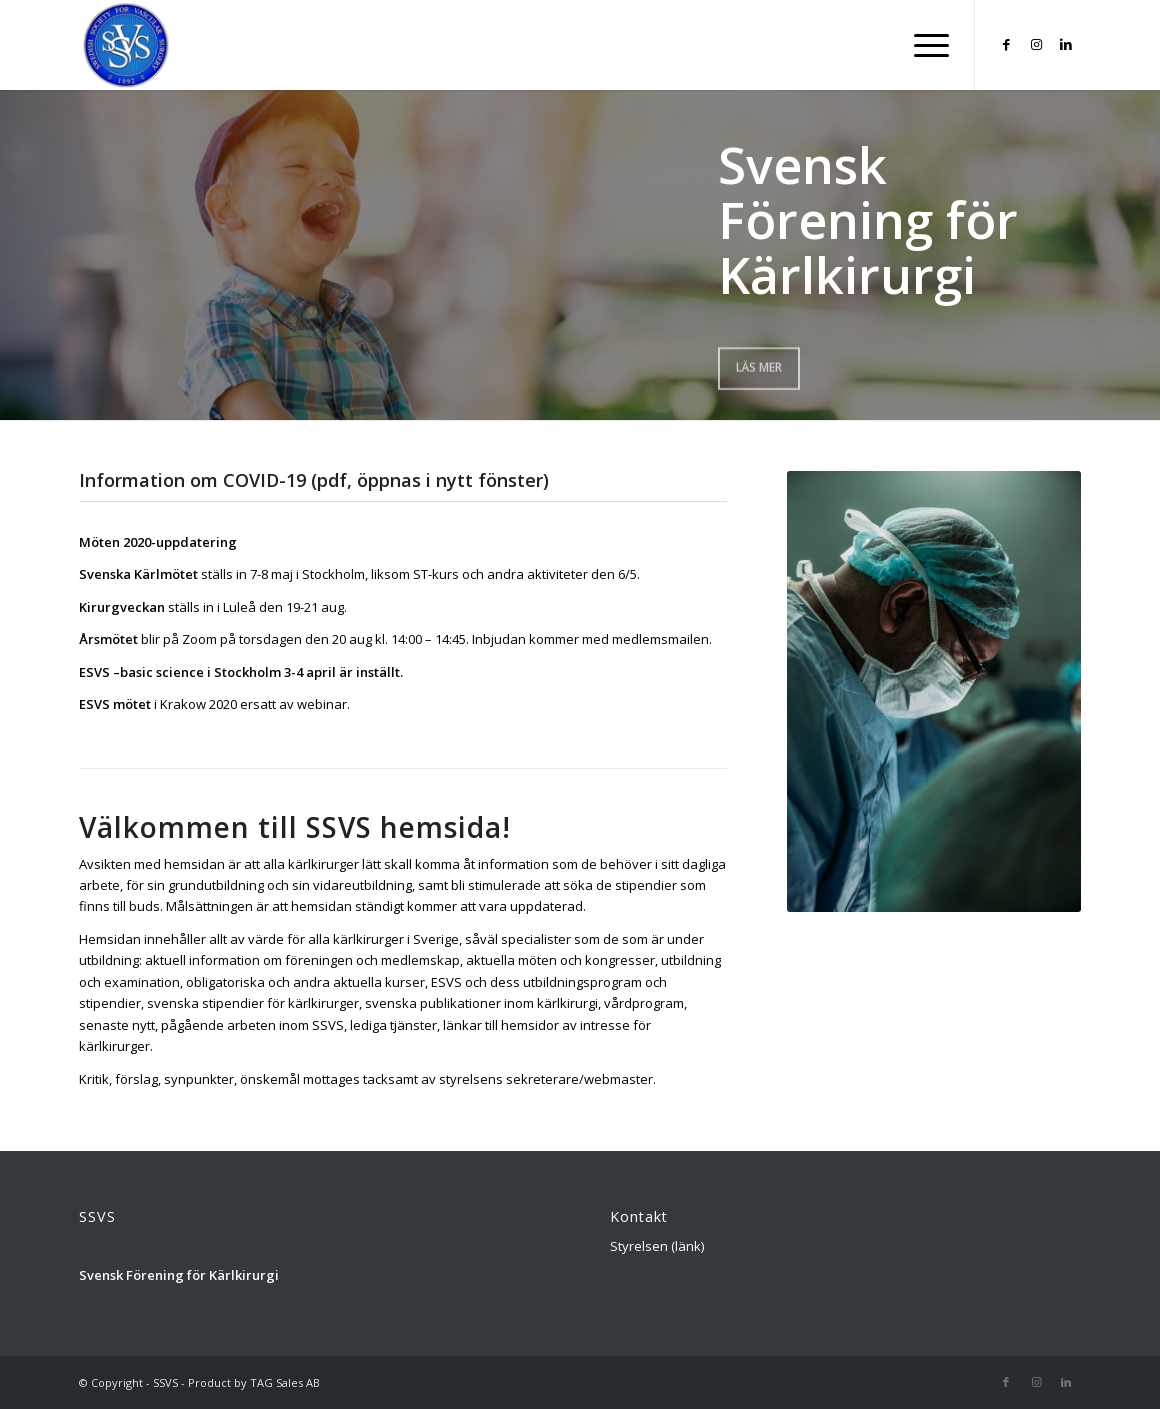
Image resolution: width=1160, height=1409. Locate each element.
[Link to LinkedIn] (1066, 44)
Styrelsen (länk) (657, 1246)
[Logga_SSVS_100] (126, 45)
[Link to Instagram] (1036, 44)
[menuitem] (925, 45)
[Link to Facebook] (1006, 44)
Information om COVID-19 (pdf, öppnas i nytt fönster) (314, 480)
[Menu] (925, 45)
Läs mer (759, 365)
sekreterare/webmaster (579, 1079)
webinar (322, 704)
